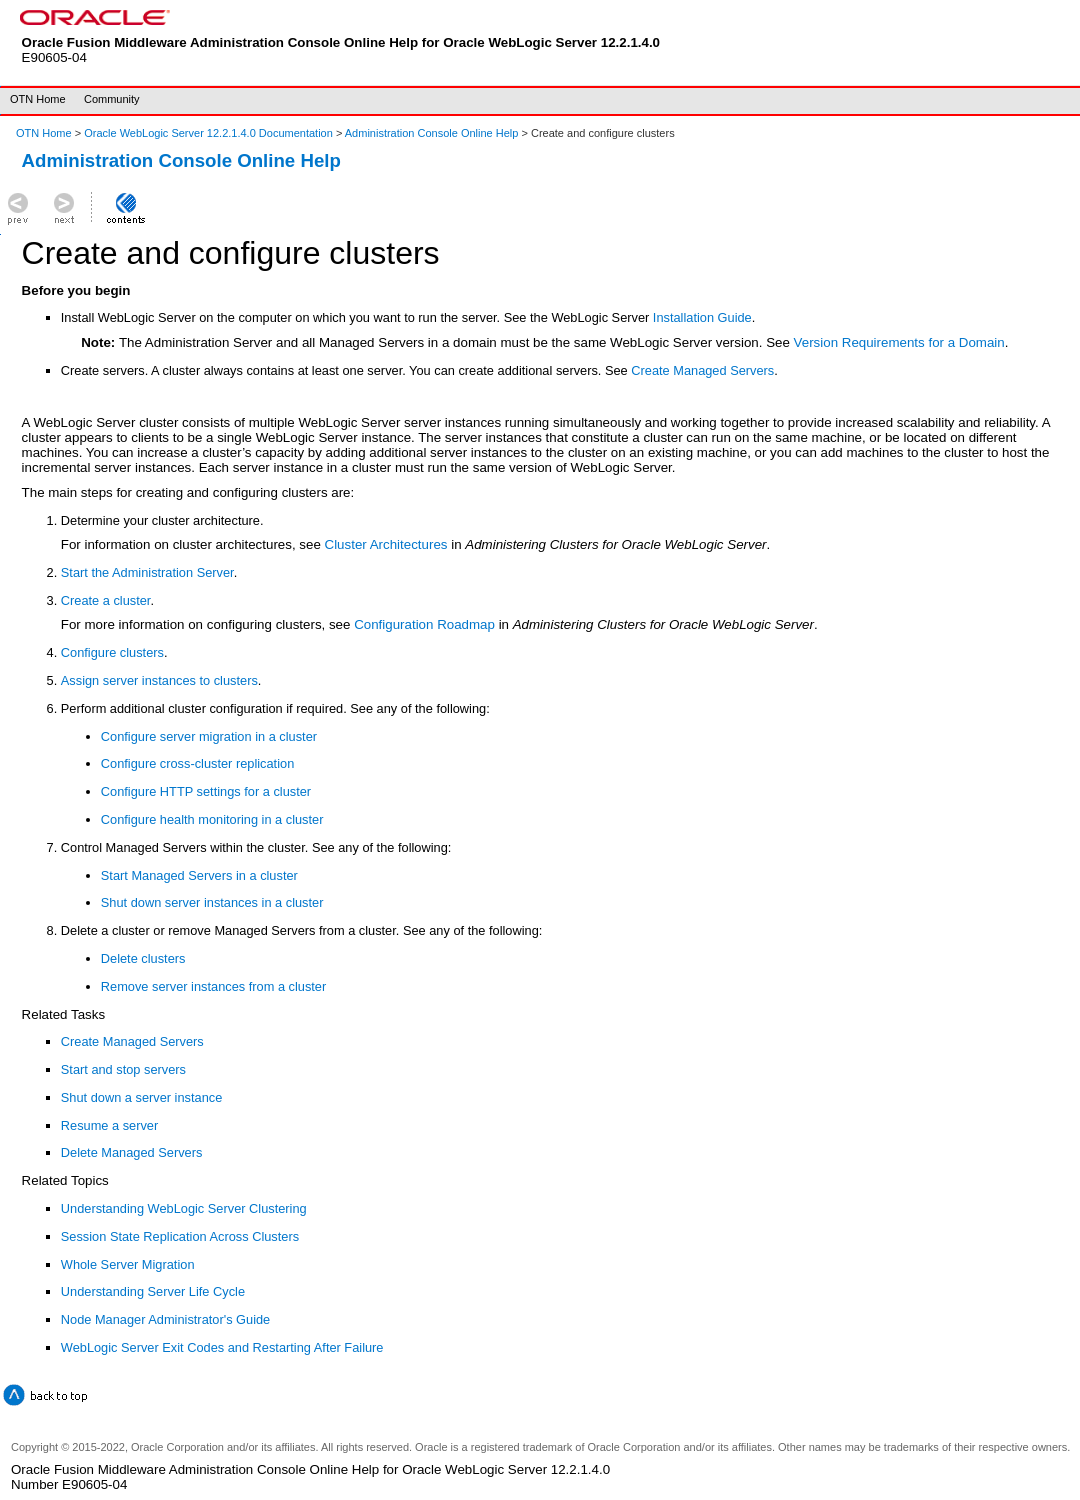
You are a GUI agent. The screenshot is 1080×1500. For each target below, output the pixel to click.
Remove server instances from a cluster (213, 986)
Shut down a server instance (141, 1097)
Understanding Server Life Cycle (153, 1291)
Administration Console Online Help (432, 133)
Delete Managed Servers (132, 1152)
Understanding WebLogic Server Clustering (184, 1208)
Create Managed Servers (702, 370)
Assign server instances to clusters (159, 680)
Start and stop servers (123, 1069)
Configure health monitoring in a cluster (212, 819)
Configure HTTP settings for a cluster (206, 791)
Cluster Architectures (386, 544)
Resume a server (109, 1125)
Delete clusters (143, 958)
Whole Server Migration (128, 1264)
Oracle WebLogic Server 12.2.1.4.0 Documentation (210, 133)
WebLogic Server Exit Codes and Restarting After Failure (222, 1347)
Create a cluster (106, 600)
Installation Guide (702, 317)
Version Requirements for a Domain (899, 342)
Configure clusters (112, 652)
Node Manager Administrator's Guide (165, 1319)
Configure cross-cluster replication (197, 763)
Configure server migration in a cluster (209, 736)
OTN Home (38, 99)
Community (112, 99)
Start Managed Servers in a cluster (199, 875)
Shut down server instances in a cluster (212, 902)
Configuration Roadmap (424, 624)
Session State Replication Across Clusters (180, 1236)
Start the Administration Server (147, 572)
